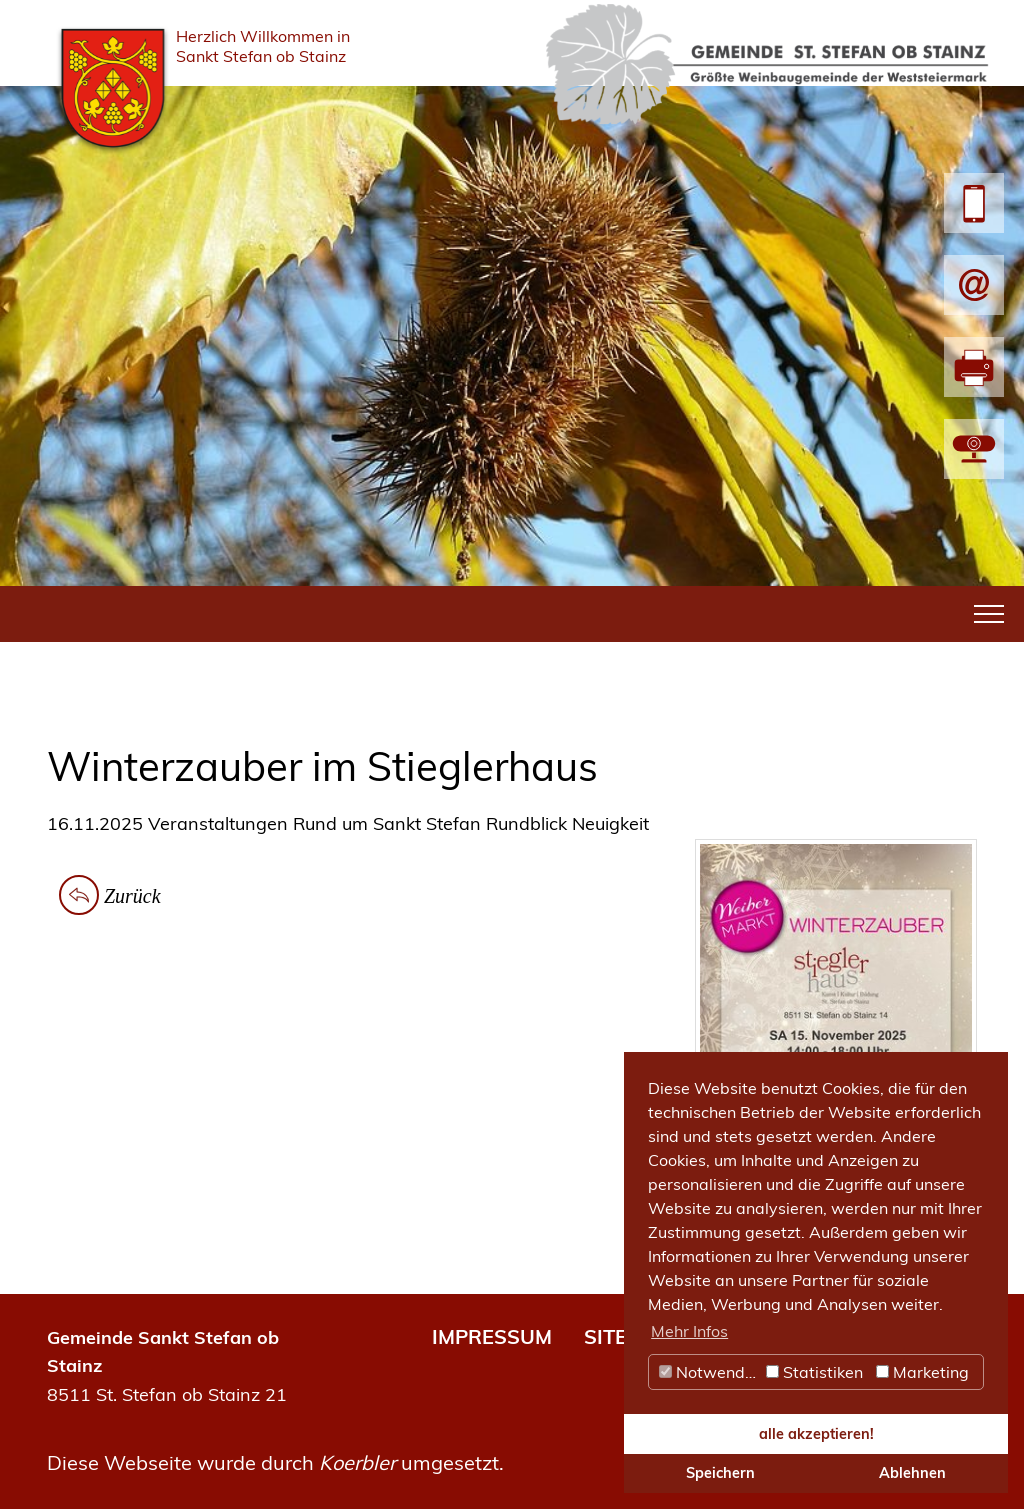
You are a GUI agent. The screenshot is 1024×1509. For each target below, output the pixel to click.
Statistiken (814, 1372)
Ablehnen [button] (912, 1473)
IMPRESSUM (492, 1336)
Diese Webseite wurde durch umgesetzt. (275, 1462)
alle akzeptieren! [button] (816, 1434)
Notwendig (709, 1372)
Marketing (922, 1372)
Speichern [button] (720, 1473)
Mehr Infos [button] (689, 1331)
